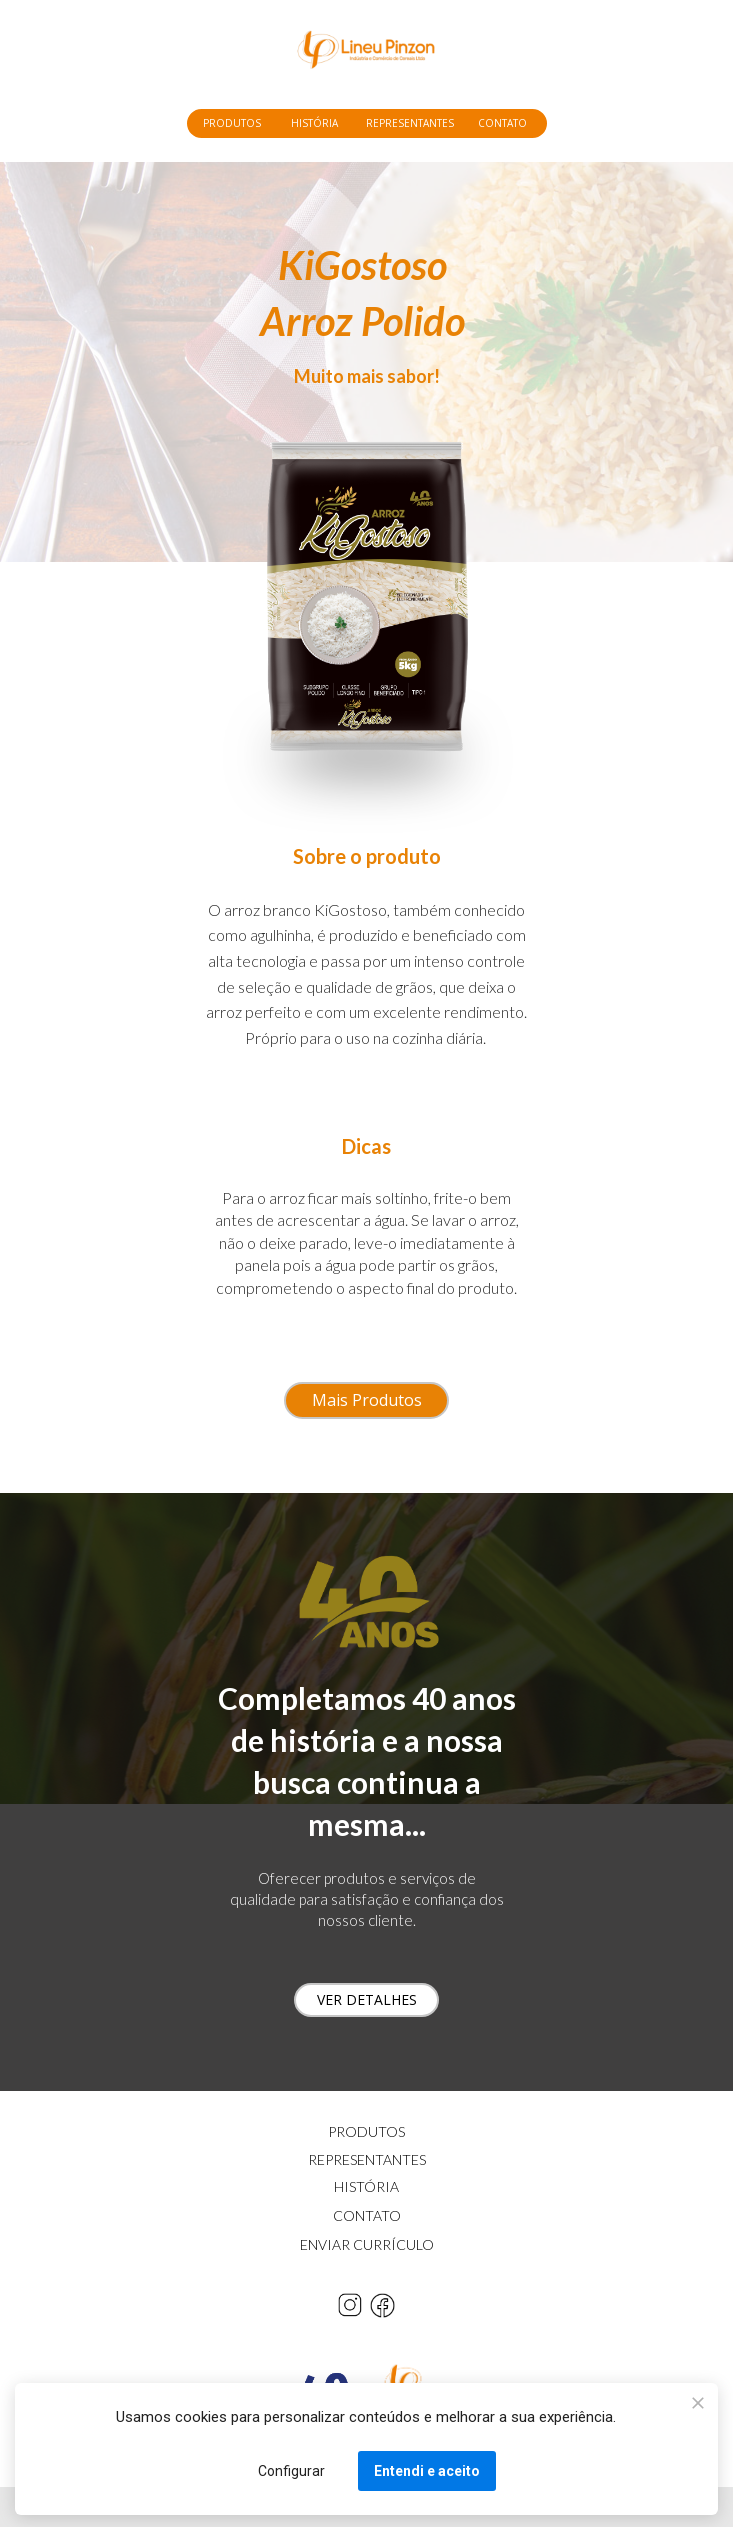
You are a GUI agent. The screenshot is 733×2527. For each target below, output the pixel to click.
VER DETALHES (367, 1999)
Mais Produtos (367, 1400)
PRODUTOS (232, 123)
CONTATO (502, 123)
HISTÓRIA (314, 123)
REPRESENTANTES (410, 123)
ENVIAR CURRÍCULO (367, 2244)
